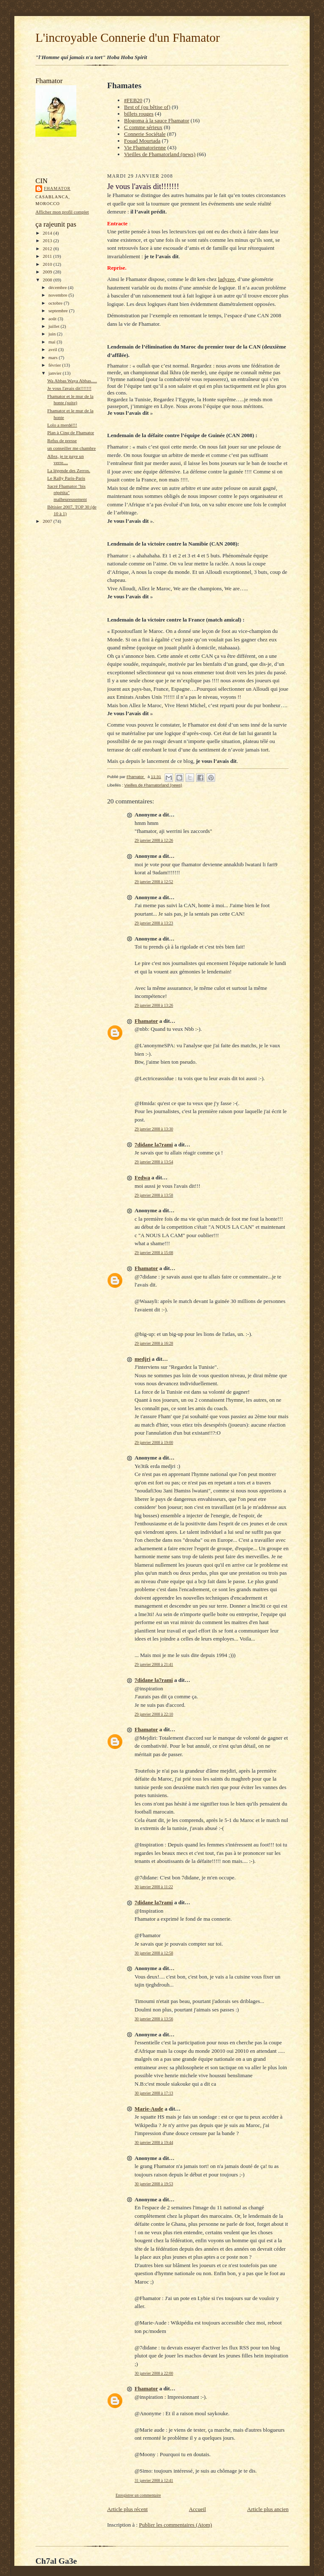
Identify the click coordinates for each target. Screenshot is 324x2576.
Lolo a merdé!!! (62, 424)
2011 (48, 256)
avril (53, 349)
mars (54, 357)
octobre (56, 302)
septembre (59, 310)
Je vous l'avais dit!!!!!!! (69, 388)
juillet (55, 326)
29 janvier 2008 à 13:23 (154, 923)
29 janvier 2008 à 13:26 (154, 1005)
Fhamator (57, 188)
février (55, 365)
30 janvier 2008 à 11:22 (154, 1886)
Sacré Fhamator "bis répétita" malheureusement (67, 493)
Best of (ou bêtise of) (147, 107)
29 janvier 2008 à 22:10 (154, 1714)
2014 (48, 232)
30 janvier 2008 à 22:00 (154, 2373)
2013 (48, 240)
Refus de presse (62, 440)
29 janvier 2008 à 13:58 (154, 1195)
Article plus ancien (268, 2509)
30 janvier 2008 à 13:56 (154, 2018)
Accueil (197, 2509)
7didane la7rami (154, 1144)
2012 (48, 248)
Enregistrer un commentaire (138, 2495)
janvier (56, 373)
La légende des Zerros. (68, 470)
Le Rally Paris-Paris (66, 478)
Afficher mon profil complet (62, 211)
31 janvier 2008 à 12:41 (154, 2480)
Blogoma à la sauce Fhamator (156, 120)
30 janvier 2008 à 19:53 (154, 2183)
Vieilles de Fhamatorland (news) (159, 154)
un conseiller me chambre (71, 448)
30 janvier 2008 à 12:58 (154, 1953)
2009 (48, 271)
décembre (58, 287)
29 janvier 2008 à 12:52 (154, 881)
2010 (48, 264)
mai (53, 341)
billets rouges (139, 114)
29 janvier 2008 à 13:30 (154, 1129)
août (53, 318)
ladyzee (226, 279)
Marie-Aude (149, 2109)
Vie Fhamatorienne (145, 147)
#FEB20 (133, 100)
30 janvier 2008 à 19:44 (154, 2142)
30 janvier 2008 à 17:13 (154, 2093)
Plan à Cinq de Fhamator (70, 432)
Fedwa (142, 1177)
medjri (143, 1359)
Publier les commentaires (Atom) (175, 2525)
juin (53, 333)
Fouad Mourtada (142, 141)
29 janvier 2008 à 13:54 (154, 1162)
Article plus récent (127, 2509)
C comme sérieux (143, 127)
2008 (48, 279)
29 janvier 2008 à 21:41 (154, 1664)
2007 (48, 521)
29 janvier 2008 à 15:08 (154, 1252)
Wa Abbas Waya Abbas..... (72, 380)
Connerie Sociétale (145, 134)
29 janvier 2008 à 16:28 (154, 1343)
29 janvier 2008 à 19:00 (154, 1442)
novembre (58, 294)
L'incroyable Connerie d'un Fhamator (127, 37)
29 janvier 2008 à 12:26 (154, 840)
